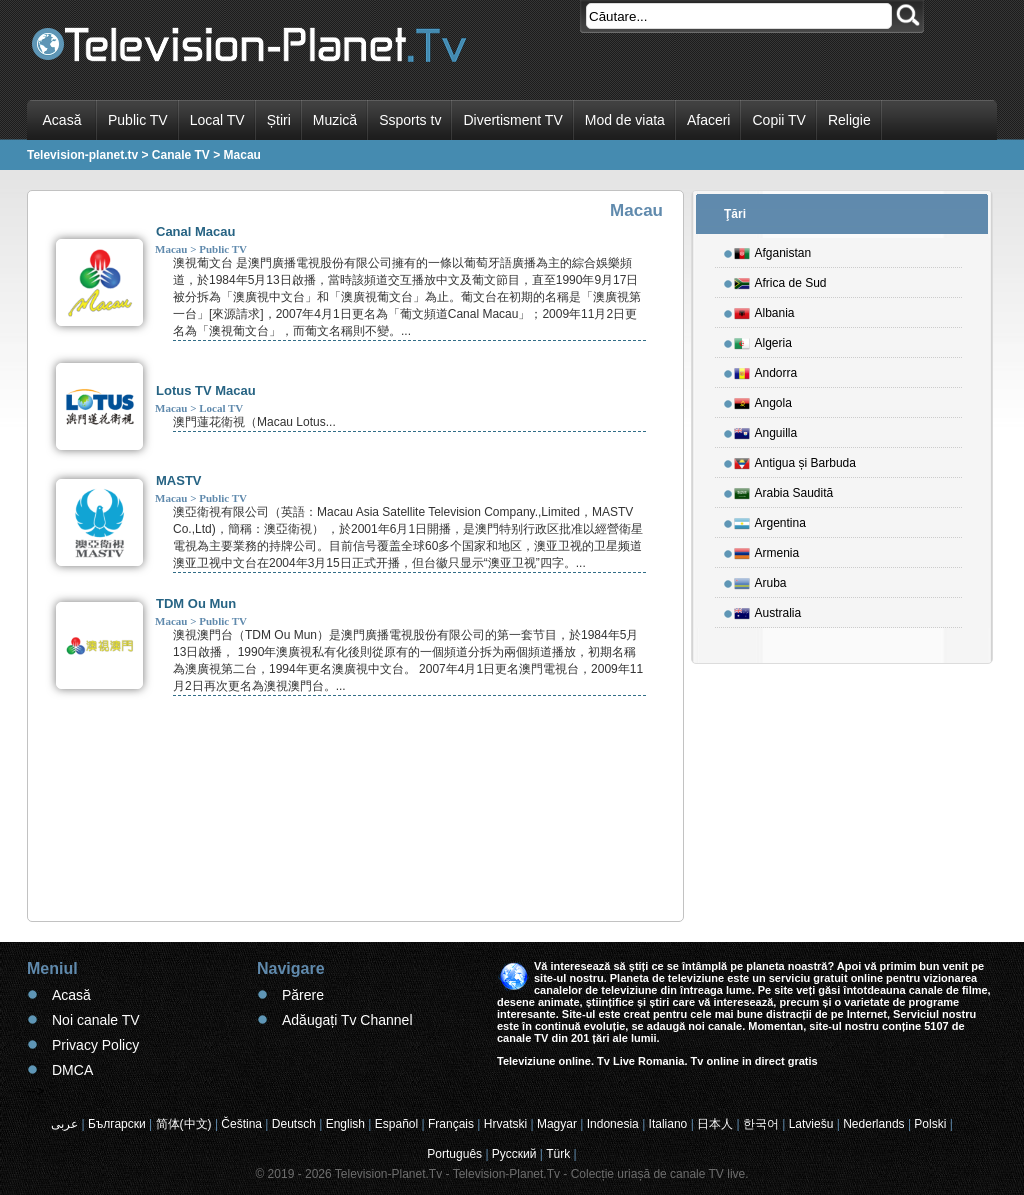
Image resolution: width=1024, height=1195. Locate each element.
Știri (279, 120)
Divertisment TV (512, 120)
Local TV (217, 120)
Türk (558, 1154)
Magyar (557, 1124)
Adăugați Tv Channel (347, 1020)
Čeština (241, 1124)
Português (454, 1154)
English (345, 1124)
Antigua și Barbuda (795, 460)
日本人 (715, 1124)
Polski (930, 1124)
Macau (171, 249)
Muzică (335, 120)
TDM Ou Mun (196, 603)
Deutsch (294, 1124)
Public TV (138, 120)
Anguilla (766, 430)
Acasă (62, 120)
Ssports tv (410, 120)
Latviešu (811, 1124)
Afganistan (773, 250)
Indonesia (613, 1124)
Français (451, 1124)
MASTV (179, 480)
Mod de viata (625, 120)
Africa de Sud (780, 280)
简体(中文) (184, 1124)
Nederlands (873, 1124)
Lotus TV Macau (206, 390)
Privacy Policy (95, 1045)
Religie (849, 120)
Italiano (668, 1124)
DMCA (72, 1070)
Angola (763, 400)
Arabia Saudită (784, 490)
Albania (764, 310)
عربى (64, 1124)
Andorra (766, 370)
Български (117, 1124)
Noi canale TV (96, 1020)
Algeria (763, 340)
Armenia (767, 550)
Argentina (770, 520)
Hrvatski (505, 1124)
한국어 (761, 1124)
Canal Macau (195, 231)
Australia (768, 610)
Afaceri (709, 120)
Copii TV (778, 120)
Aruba (760, 580)
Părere (303, 995)
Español (396, 1124)
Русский (514, 1154)
